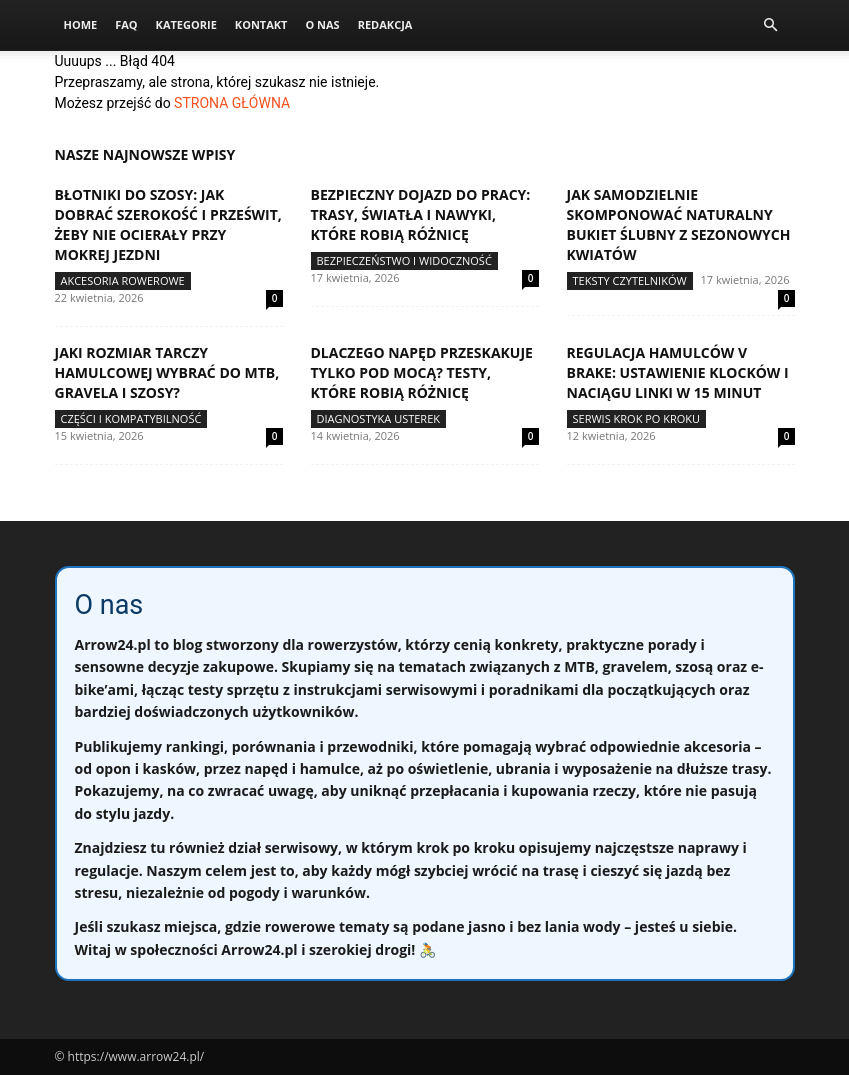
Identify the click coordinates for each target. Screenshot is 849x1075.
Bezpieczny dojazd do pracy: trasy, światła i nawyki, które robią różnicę (421, 214)
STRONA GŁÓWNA (232, 103)
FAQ (126, 24)
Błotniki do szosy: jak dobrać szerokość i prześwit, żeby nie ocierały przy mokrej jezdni (168, 224)
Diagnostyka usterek (379, 418)
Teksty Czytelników (630, 280)
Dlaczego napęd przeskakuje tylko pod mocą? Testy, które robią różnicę (422, 372)
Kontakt (261, 24)
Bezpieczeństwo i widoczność (404, 260)
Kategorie (186, 24)
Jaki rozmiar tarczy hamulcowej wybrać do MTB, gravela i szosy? (167, 372)
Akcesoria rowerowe (123, 280)
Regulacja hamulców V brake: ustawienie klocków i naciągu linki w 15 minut (678, 372)
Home (81, 24)
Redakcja (385, 24)
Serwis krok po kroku (637, 418)
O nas (322, 24)
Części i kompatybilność (131, 418)
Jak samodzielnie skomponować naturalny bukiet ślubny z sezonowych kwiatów (679, 224)
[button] (771, 25)
